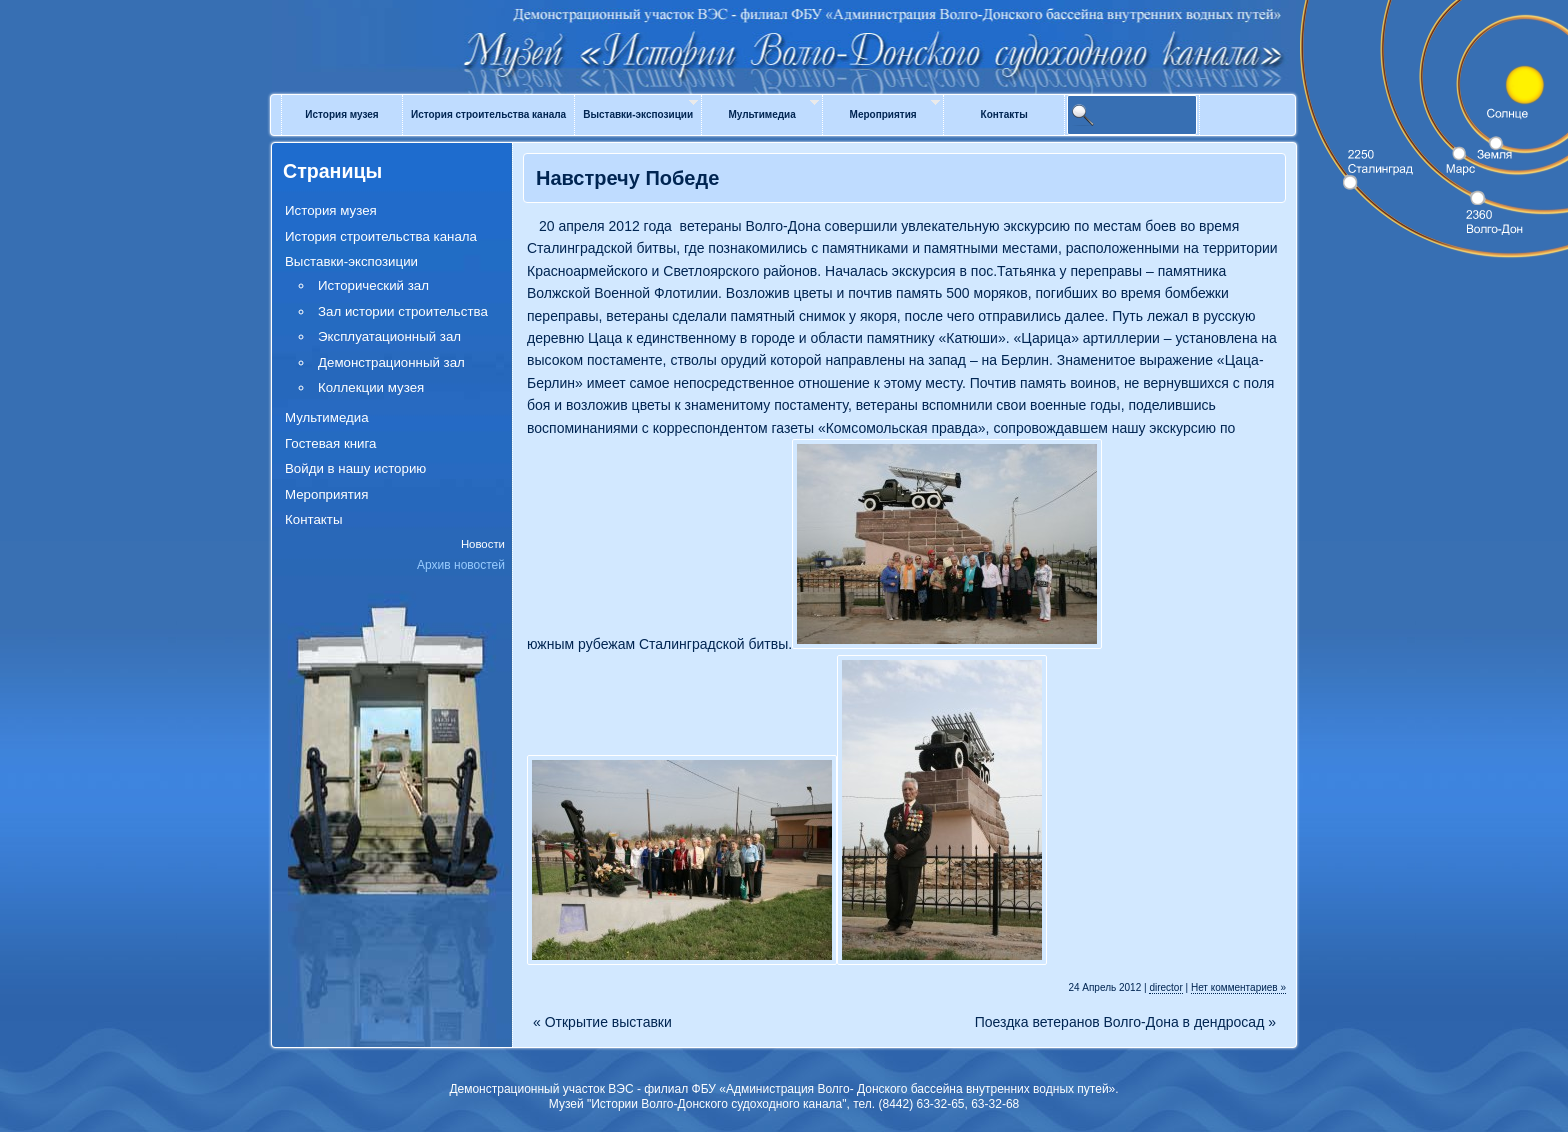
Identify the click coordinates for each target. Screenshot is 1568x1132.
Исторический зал (373, 285)
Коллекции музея (371, 387)
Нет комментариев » (1238, 987)
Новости (483, 544)
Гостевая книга (330, 443)
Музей (784, 32)
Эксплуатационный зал (389, 336)
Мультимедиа (761, 114)
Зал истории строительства (403, 311)
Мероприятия (883, 114)
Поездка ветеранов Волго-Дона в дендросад (1125, 1022)
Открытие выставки (602, 1022)
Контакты (1004, 114)
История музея (341, 114)
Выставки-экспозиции (638, 114)
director (1165, 987)
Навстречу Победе (627, 178)
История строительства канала (488, 114)
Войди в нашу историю (355, 468)
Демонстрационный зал (391, 362)
